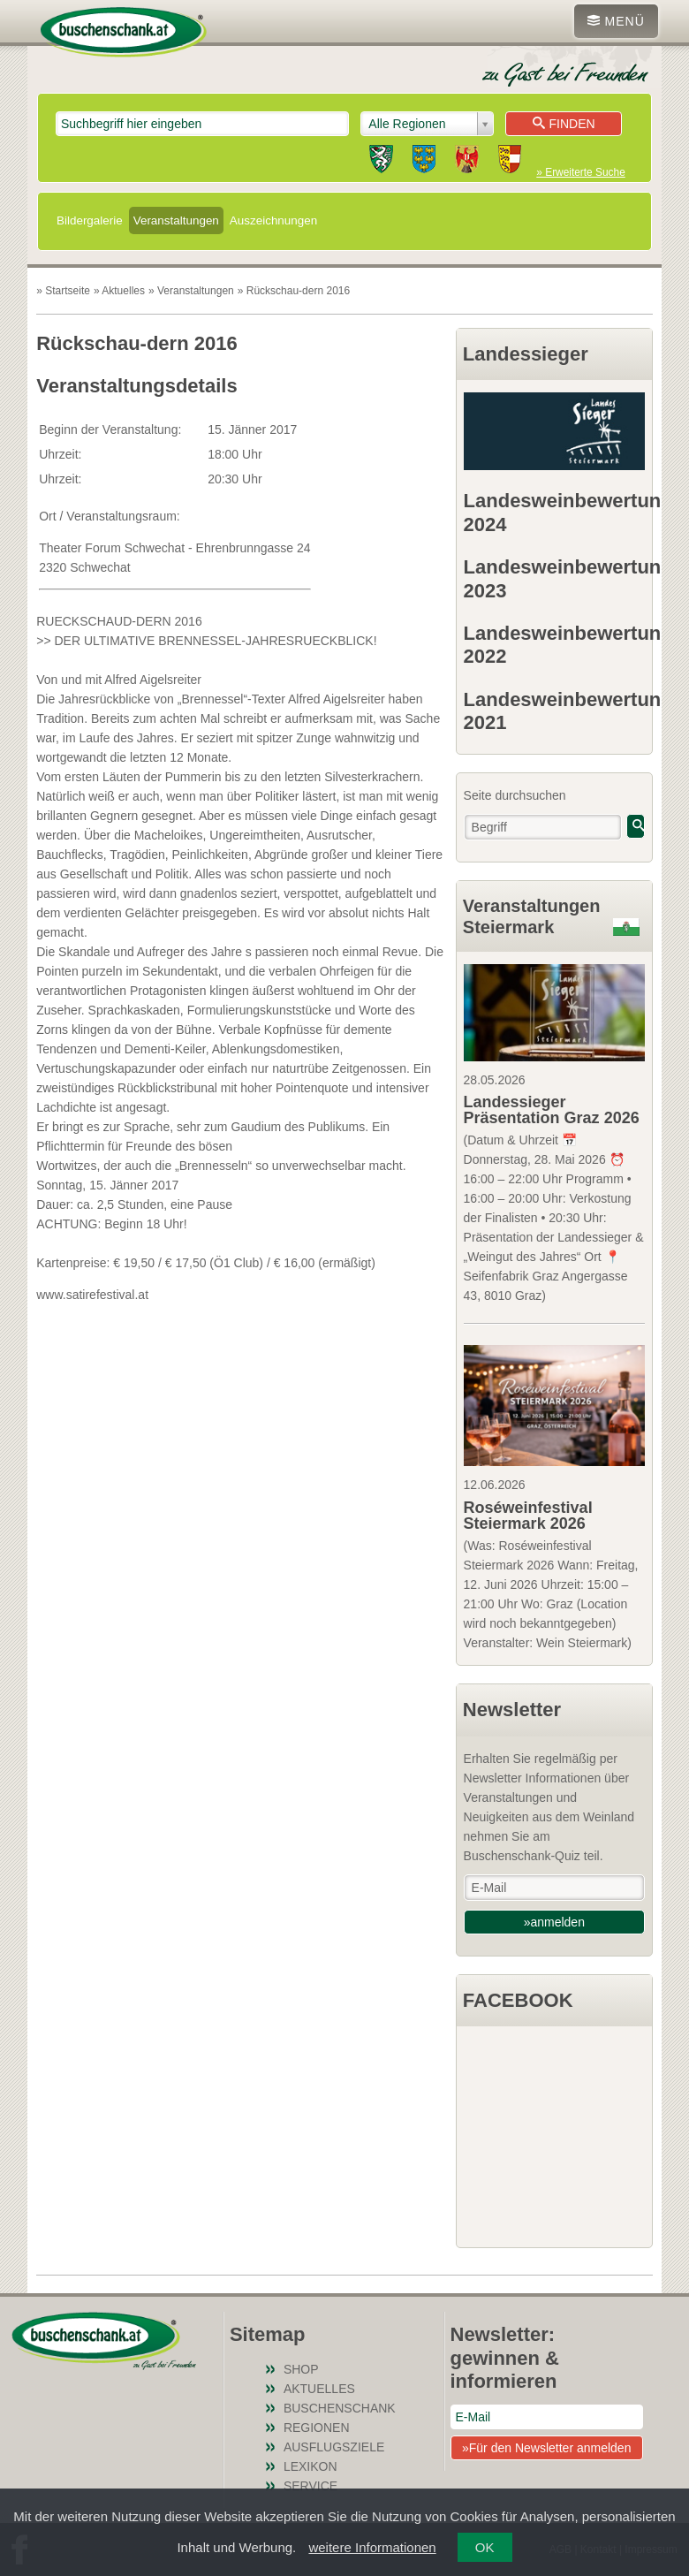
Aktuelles (319, 2389)
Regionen (317, 2427)
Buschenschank (340, 2408)
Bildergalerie (90, 220)
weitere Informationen (371, 2547)
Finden (564, 124)
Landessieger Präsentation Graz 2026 (552, 1110)
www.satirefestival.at (92, 1295)
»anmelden (554, 1922)
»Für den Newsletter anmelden (546, 2448)
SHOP (301, 2369)
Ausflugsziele (334, 2447)
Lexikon (310, 2466)
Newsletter (512, 1709)
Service (310, 2486)
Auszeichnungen (273, 220)
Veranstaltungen (176, 220)
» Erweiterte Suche (580, 172)
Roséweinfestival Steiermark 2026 (528, 1515)
